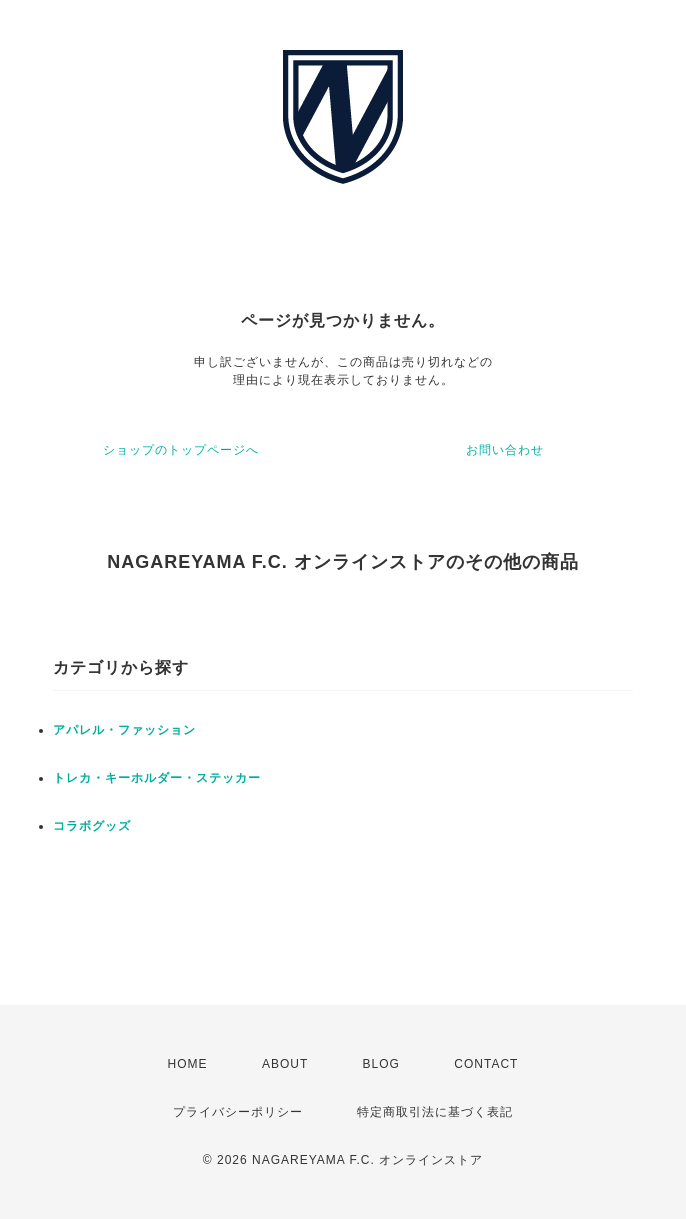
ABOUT (285, 1064)
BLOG (381, 1064)
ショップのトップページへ (181, 450)
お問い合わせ (505, 450)
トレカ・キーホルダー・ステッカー (157, 778)
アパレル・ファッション (124, 730)
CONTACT (486, 1064)
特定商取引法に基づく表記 (435, 1112)
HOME (188, 1064)
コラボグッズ (92, 826)
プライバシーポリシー (238, 1112)
